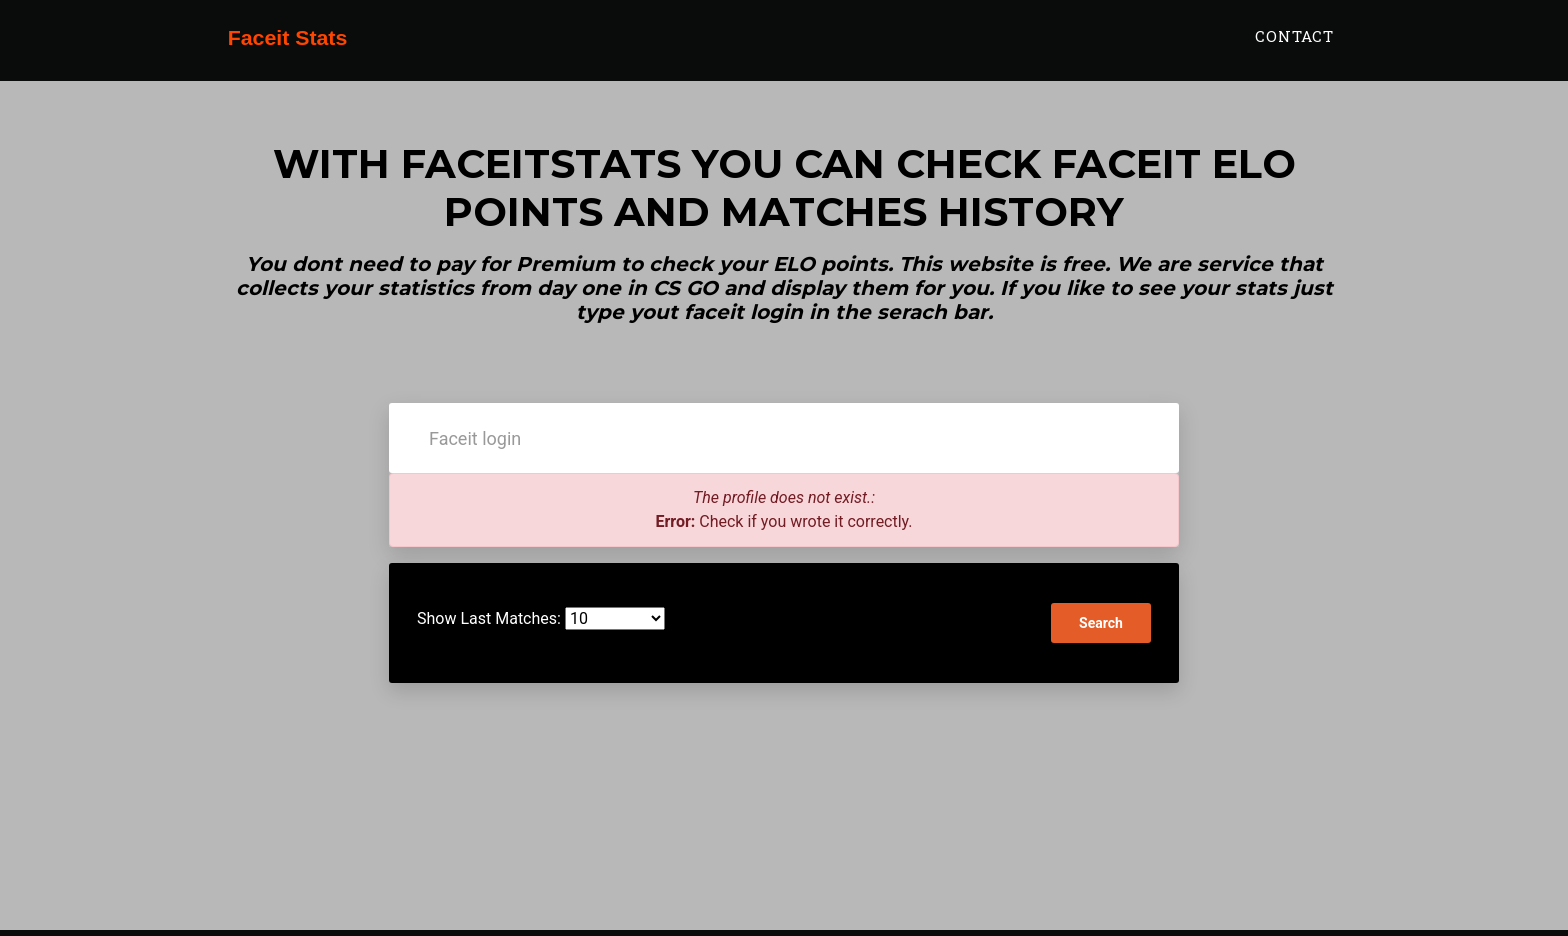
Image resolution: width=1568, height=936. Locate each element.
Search (1101, 623)
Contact (1294, 47)
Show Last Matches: (489, 618)
